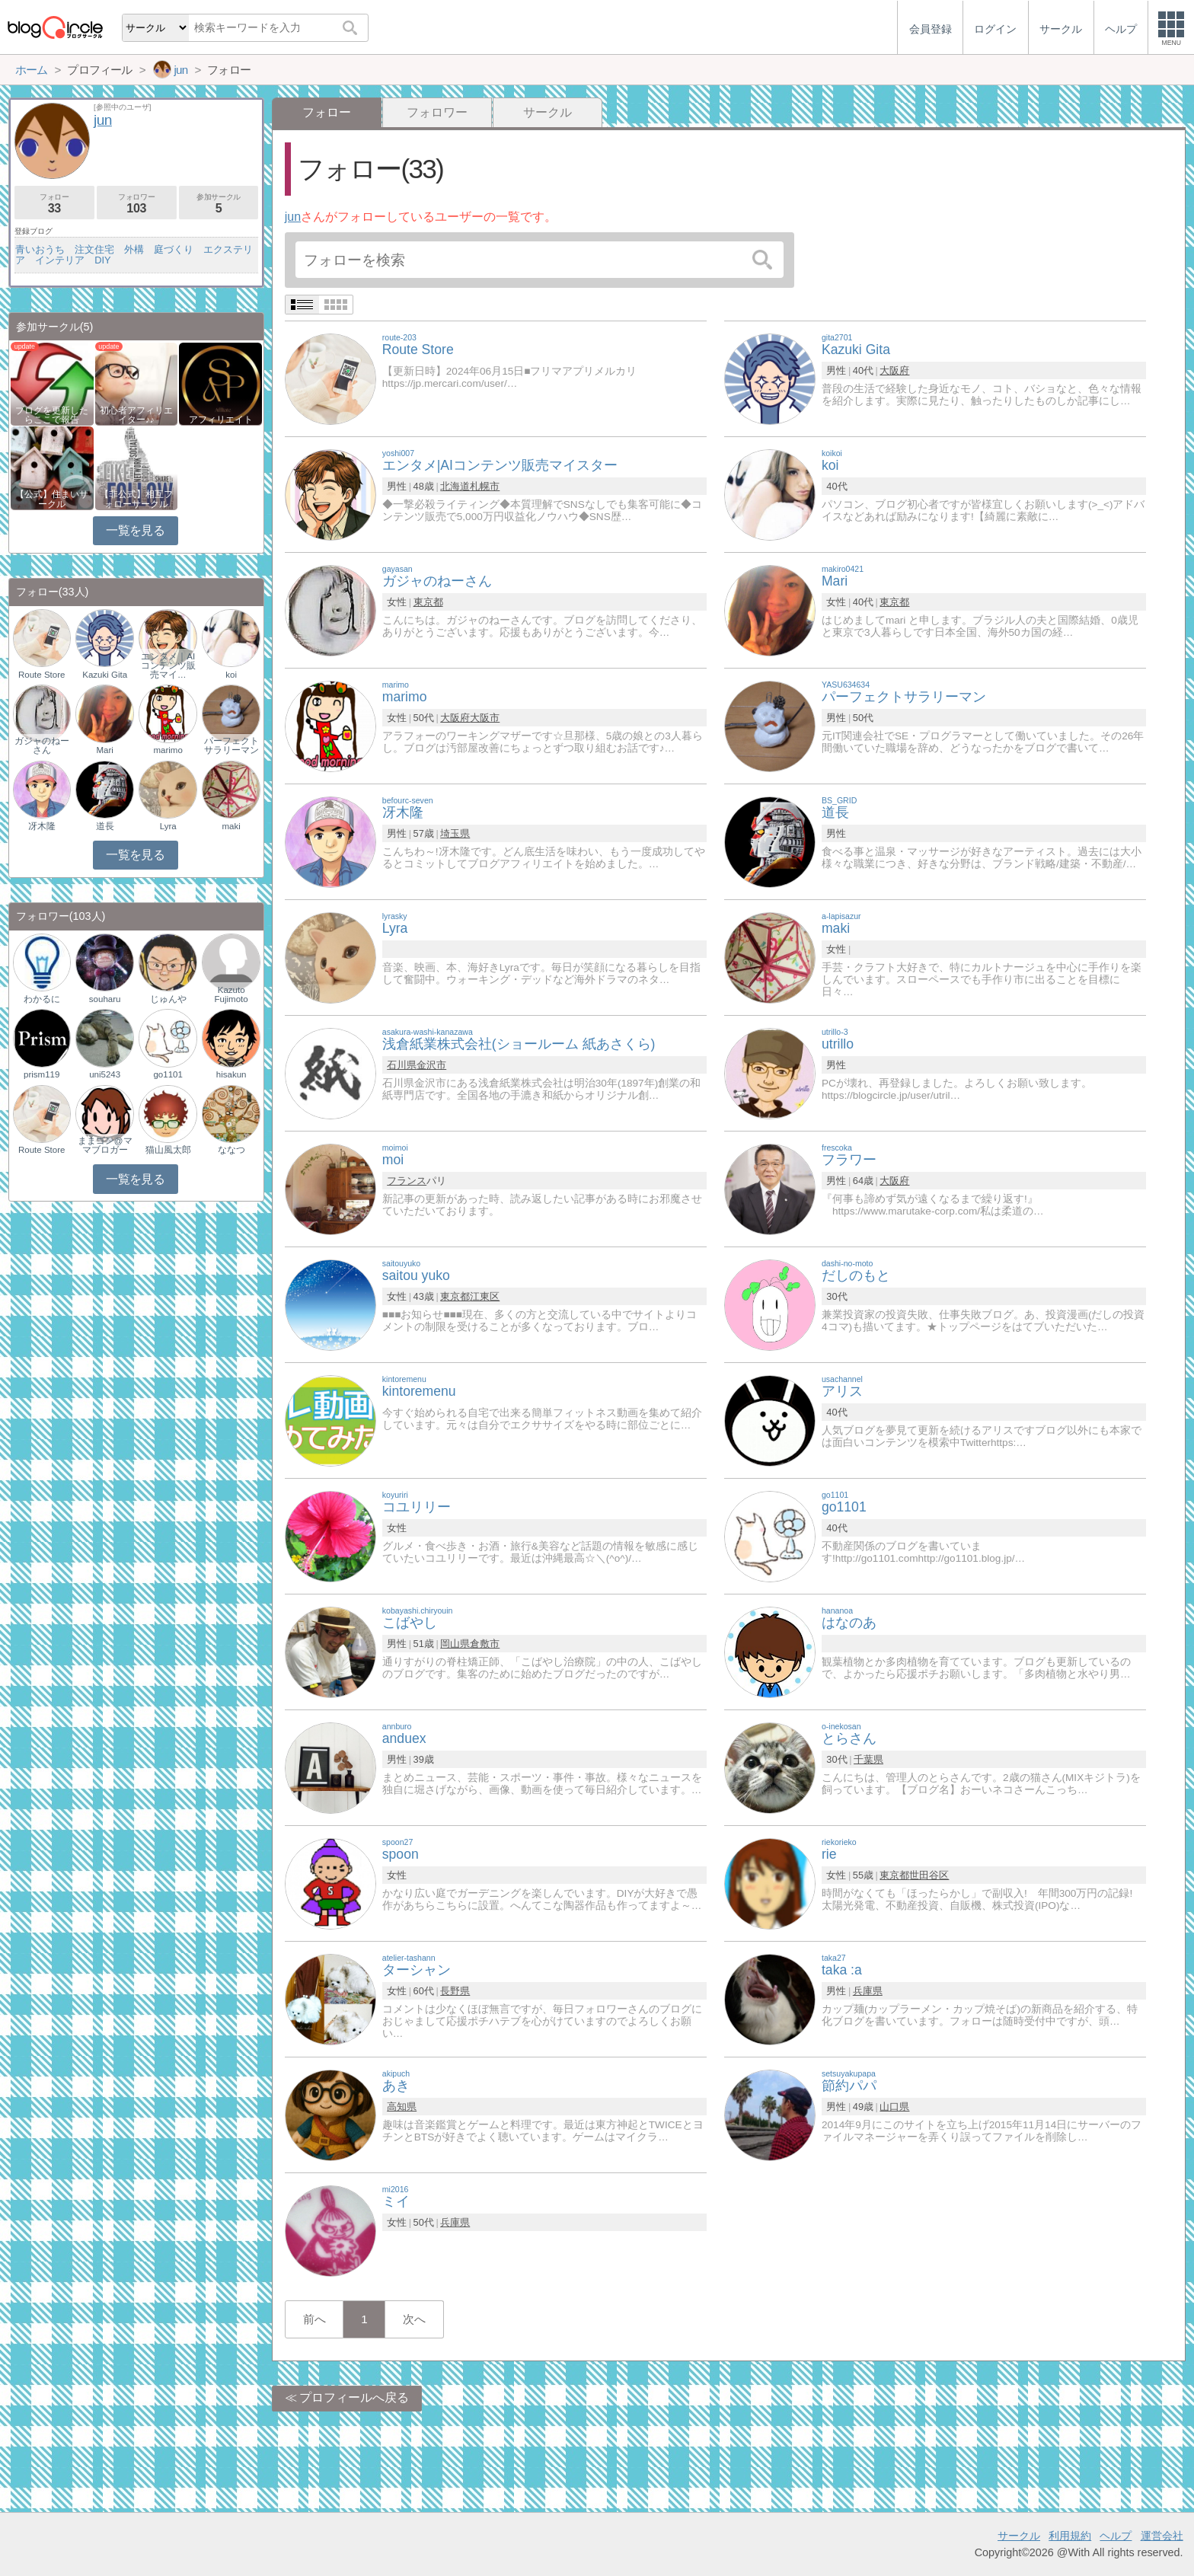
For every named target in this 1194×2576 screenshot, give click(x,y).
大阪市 (485, 717)
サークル (547, 112)
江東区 (485, 1296)
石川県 (402, 1065)
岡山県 (455, 1643)
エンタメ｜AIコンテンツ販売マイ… (168, 665)
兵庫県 (868, 1991)
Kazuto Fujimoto (231, 994)
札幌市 (485, 486)
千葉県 (868, 1759)
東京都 (428, 602)
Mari (104, 750)
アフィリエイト (221, 419)
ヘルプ (1116, 2536)
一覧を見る (135, 530)
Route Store (41, 674)
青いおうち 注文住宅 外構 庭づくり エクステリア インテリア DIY (134, 255)
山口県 (894, 2106)
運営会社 (1162, 2536)
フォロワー (437, 112)
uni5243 (104, 1074)
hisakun (231, 1074)
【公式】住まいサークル (51, 499)
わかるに (42, 999)
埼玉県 (455, 833)
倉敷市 (485, 1643)
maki (231, 826)
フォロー (54, 204)
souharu (105, 999)
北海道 (455, 486)
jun (293, 216)
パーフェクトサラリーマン (231, 745)
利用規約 (1070, 2536)
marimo (167, 750)
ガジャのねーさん (41, 745)
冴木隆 (42, 826)
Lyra (168, 826)
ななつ (231, 1149)
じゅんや (168, 999)
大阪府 (894, 370)
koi (231, 674)
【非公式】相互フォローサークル (136, 499)
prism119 (41, 1074)
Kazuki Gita (104, 674)
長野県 (455, 1991)
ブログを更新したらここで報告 (51, 415)
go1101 (167, 1074)
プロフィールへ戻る (354, 2397)
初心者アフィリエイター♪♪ (136, 415)
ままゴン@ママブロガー (105, 1145)
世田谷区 (929, 1875)
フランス (406, 1180)
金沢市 (431, 1065)
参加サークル (219, 204)
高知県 (402, 2106)
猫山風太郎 (168, 1149)
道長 (105, 826)
